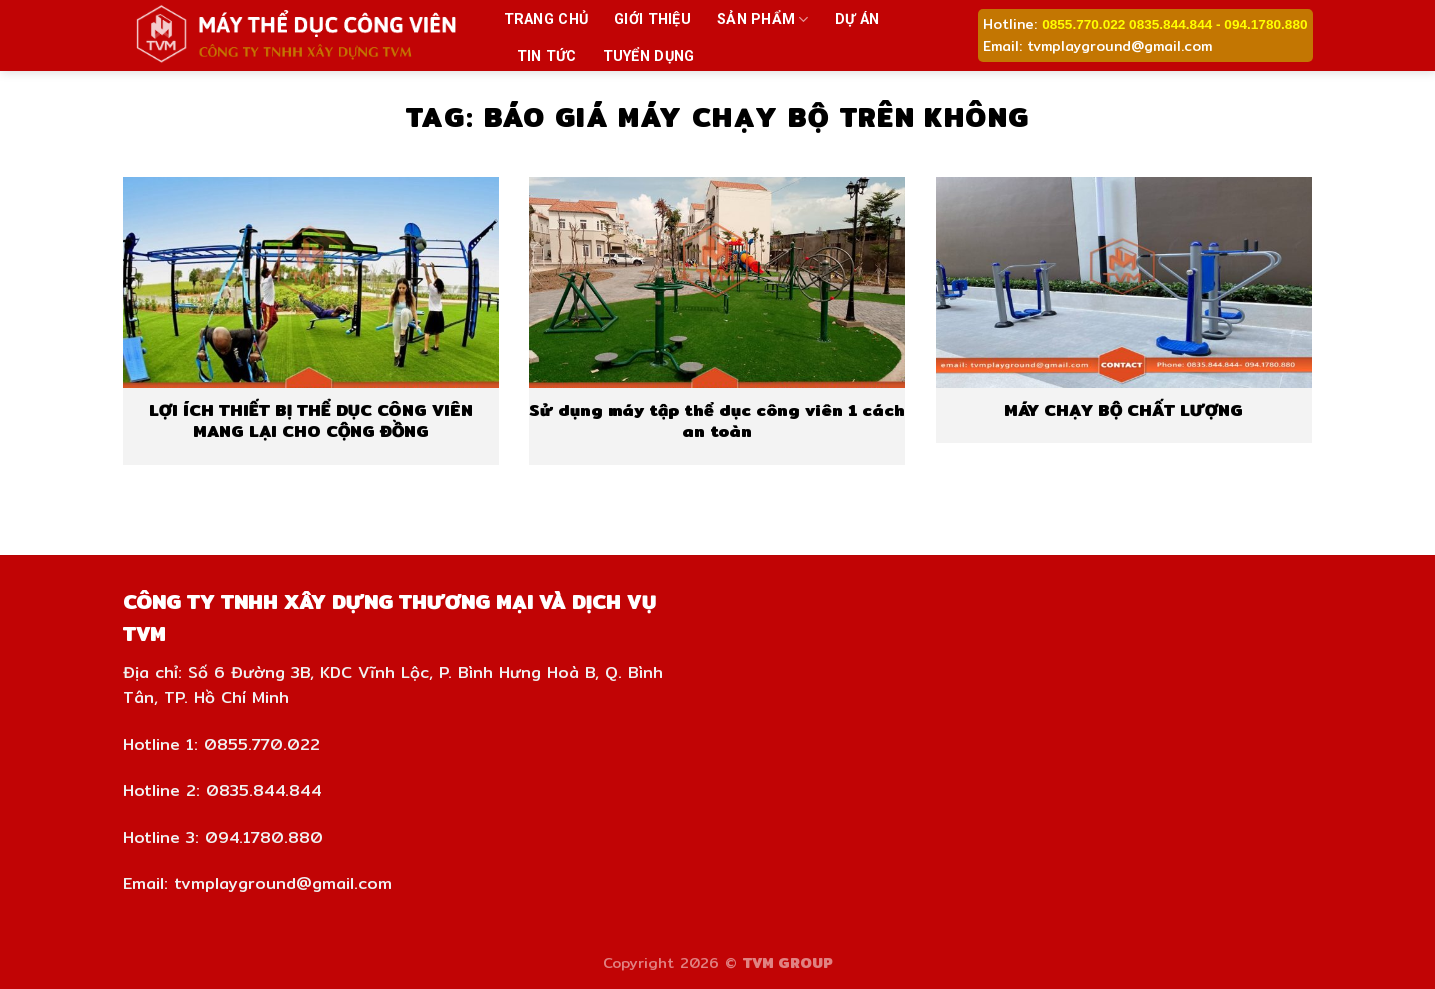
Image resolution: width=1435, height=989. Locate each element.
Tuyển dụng (649, 56)
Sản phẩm (763, 19)
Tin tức (547, 56)
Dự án (857, 19)
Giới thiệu (652, 19)
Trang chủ (546, 19)
